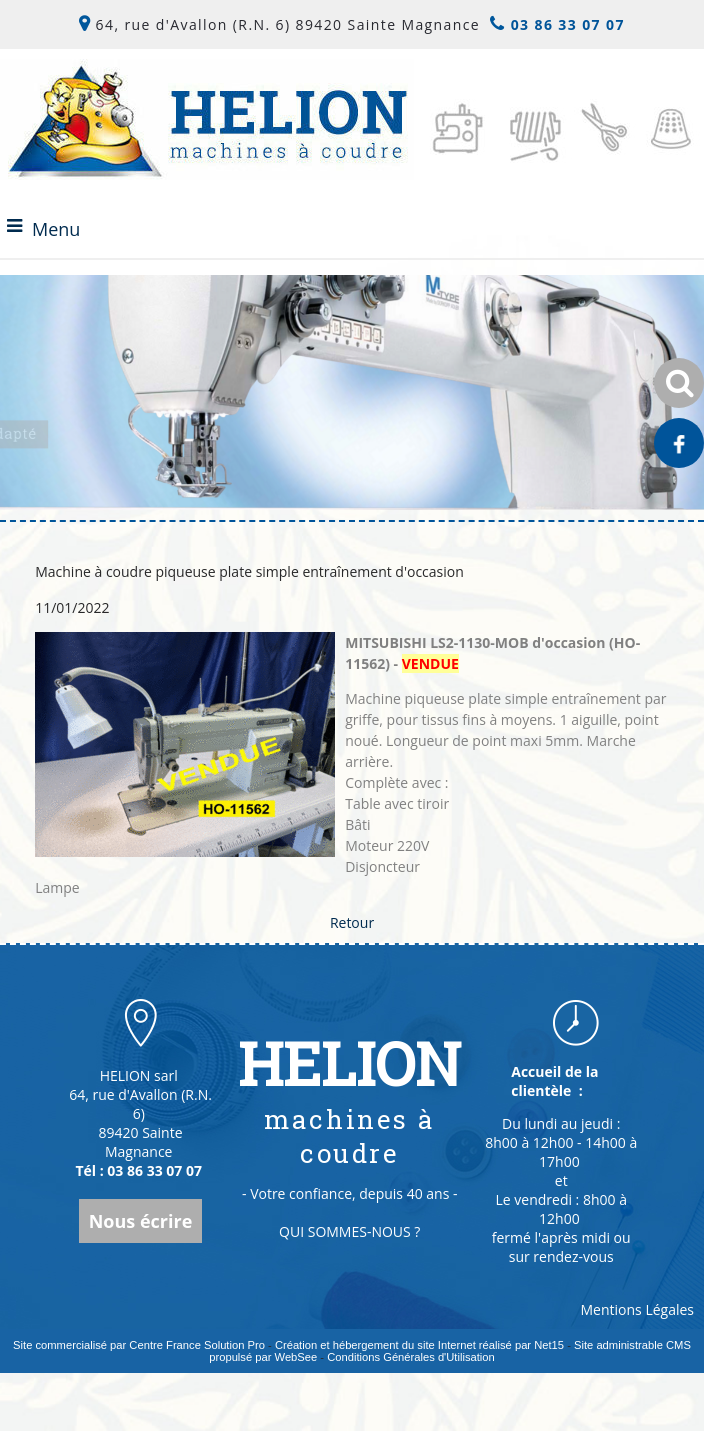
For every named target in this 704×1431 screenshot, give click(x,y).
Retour (352, 922)
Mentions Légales (638, 1309)
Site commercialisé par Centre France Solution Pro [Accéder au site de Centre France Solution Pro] (139, 1345)
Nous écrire (141, 1221)
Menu (56, 229)
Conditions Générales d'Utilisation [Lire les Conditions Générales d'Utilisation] (411, 1357)
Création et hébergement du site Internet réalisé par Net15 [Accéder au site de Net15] (419, 1345)
